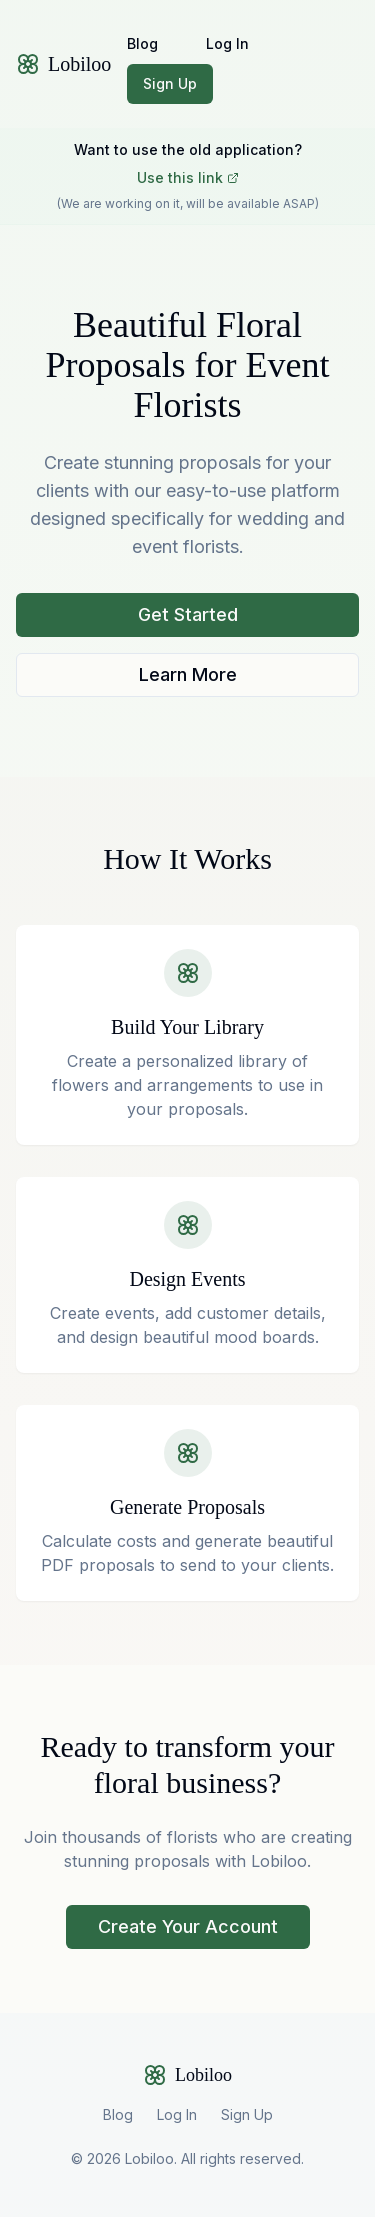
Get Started (188, 614)
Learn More (188, 674)
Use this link (188, 177)
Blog (142, 43)
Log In (227, 43)
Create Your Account (188, 1926)
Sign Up (170, 83)
